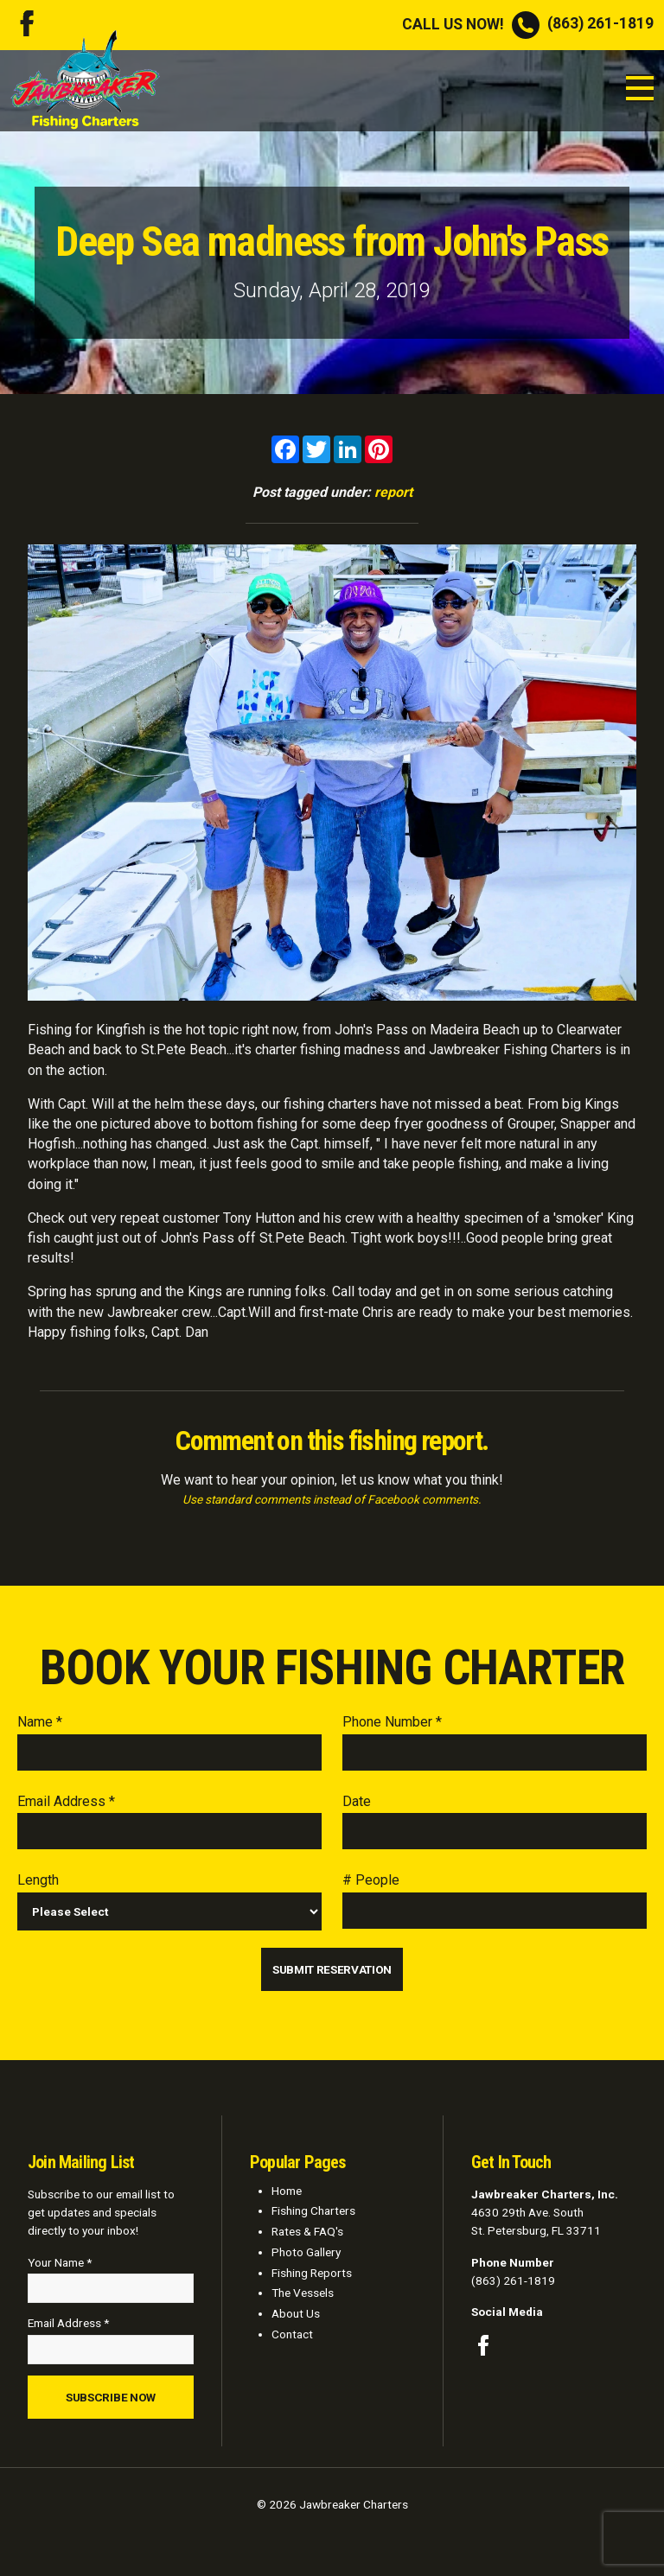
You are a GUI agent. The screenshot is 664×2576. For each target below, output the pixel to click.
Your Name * (60, 2262)
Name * (39, 1722)
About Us (295, 2313)
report (393, 492)
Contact (292, 2334)
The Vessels (302, 2292)
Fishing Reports (311, 2273)
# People (370, 1880)
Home (286, 2191)
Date (356, 1801)
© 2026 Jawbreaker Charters (332, 2504)
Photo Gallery (306, 2252)
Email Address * (66, 1801)
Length (38, 1880)
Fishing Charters (313, 2210)
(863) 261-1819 (528, 23)
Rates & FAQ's (307, 2231)
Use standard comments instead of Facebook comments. (332, 1499)
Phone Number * (392, 1722)
